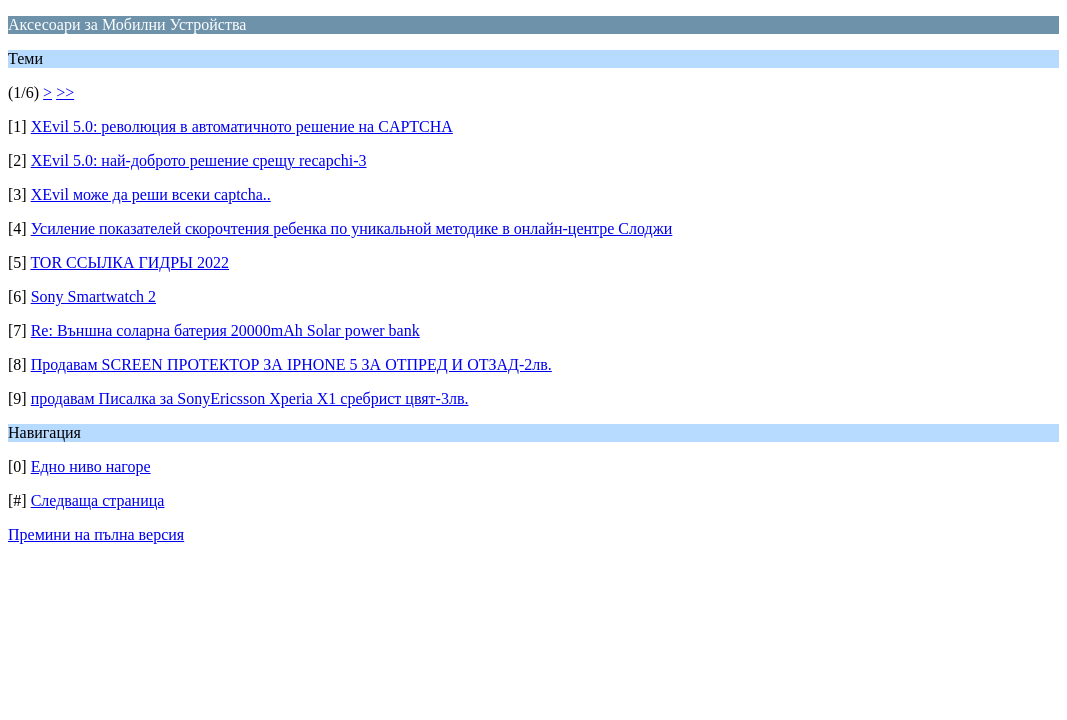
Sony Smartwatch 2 (93, 296)
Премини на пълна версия (96, 534)
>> (65, 92)
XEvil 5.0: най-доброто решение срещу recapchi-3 (199, 160)
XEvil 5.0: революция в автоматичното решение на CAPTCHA (242, 126)
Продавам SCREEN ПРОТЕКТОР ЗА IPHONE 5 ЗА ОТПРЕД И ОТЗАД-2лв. (291, 364)
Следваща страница (98, 500)
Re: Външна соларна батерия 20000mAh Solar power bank (225, 330)
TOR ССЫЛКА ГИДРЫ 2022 (129, 262)
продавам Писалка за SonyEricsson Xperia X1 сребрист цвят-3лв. (250, 398)
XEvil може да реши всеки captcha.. (151, 194)
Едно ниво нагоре (91, 466)
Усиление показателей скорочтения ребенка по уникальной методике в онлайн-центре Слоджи (352, 228)
